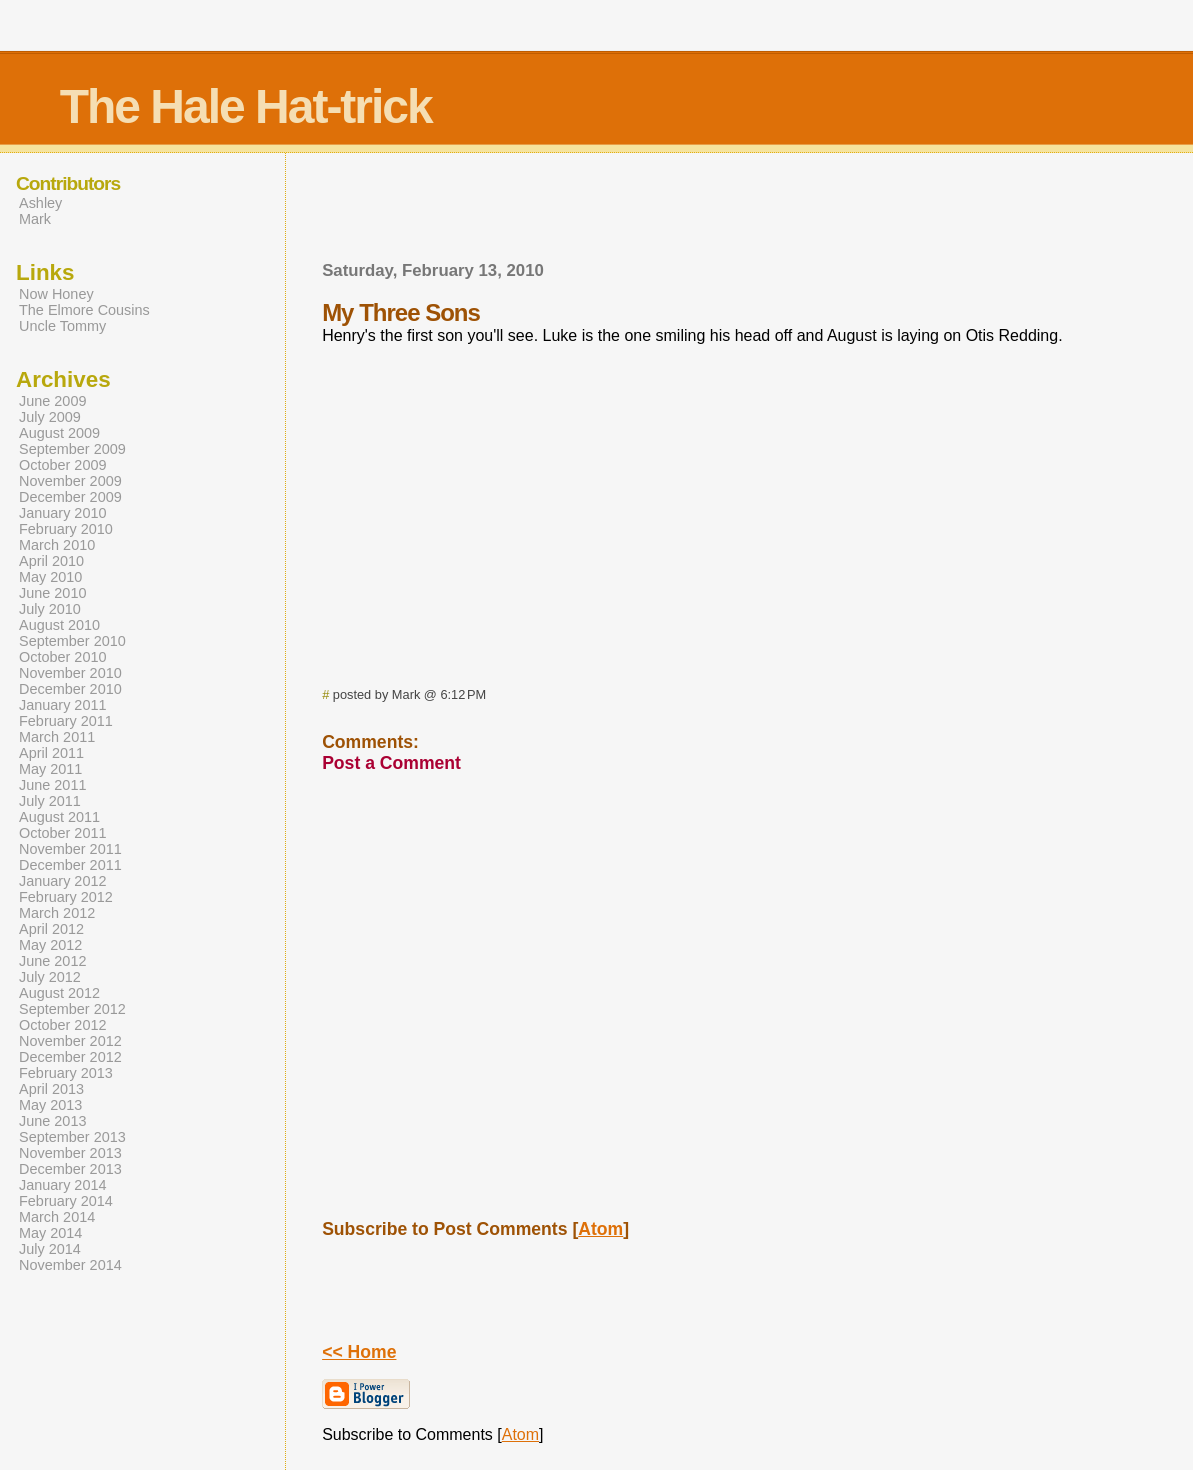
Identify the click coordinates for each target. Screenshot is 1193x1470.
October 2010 (63, 657)
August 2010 (59, 625)
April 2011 (51, 753)
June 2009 (52, 401)
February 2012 (66, 897)
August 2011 (59, 817)
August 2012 (59, 993)
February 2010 (66, 529)
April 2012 (51, 929)
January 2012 (63, 881)
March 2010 (57, 545)
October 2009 (63, 465)
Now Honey (56, 294)
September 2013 (72, 1137)
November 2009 (70, 481)
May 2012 (50, 945)
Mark (35, 219)
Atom (600, 1229)
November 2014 (70, 1265)
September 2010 (72, 641)
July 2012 (50, 977)
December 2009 (70, 497)
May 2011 (50, 769)
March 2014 (57, 1217)
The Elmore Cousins (84, 310)
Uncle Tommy (62, 326)
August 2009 (59, 433)
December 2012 (70, 1057)
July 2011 (50, 801)
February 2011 (66, 721)
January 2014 (63, 1185)
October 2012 (63, 1025)
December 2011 (70, 865)
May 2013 (50, 1105)
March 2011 (57, 737)
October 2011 (63, 833)
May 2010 (50, 577)
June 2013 (52, 1121)
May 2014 (50, 1233)
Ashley (40, 203)
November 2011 (70, 849)
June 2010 (52, 593)
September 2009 (72, 449)
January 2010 (63, 513)
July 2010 (50, 609)
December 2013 (70, 1169)
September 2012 (72, 1009)
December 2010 (70, 689)
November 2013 (70, 1153)
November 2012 (70, 1041)
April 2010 (51, 561)
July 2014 (50, 1249)
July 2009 (50, 417)
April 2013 (51, 1089)
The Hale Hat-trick (246, 106)
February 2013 (66, 1073)
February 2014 (66, 1201)
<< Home (359, 1352)
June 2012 (52, 961)
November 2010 (70, 673)
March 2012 (57, 913)
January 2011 (63, 705)
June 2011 (52, 785)
